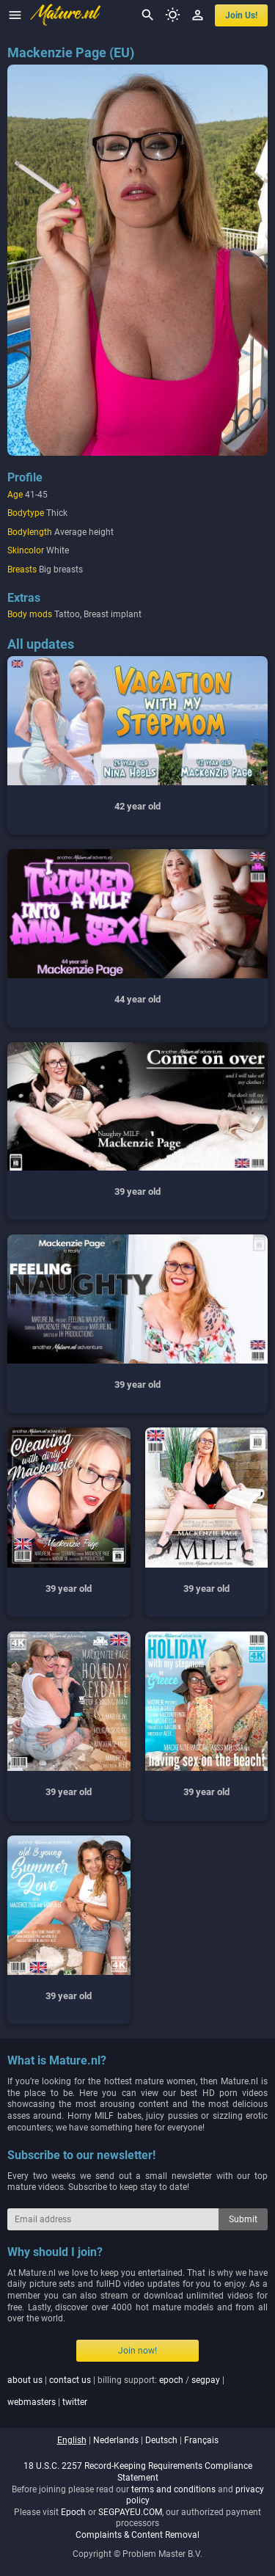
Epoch (73, 2512)
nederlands (116, 2440)
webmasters (31, 2402)
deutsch (161, 2440)
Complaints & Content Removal (137, 2535)
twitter (74, 2402)
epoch (171, 2380)
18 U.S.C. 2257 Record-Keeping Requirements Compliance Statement (137, 2472)
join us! (241, 15)
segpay (205, 2380)
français (201, 2440)
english (72, 2440)
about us (25, 2380)
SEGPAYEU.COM (130, 2512)
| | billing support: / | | (115, 2391)
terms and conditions (173, 2489)
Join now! (137, 2351)
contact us (70, 2380)
